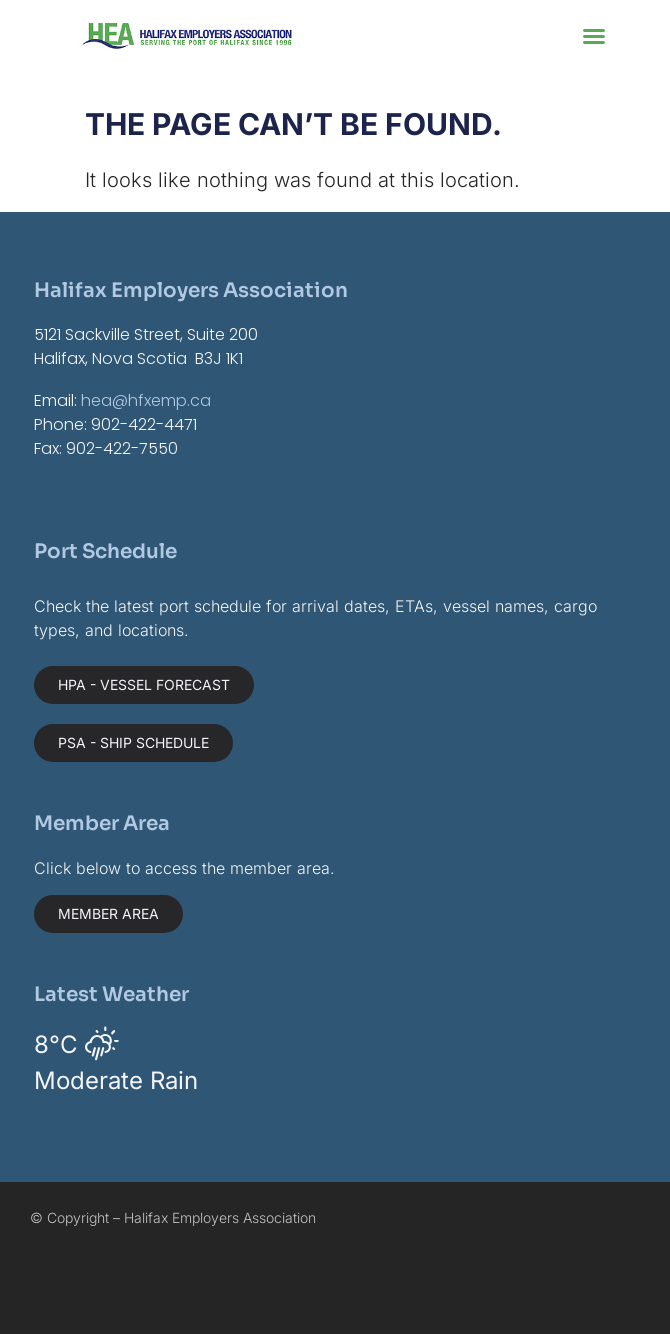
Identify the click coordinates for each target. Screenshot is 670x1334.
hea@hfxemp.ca (146, 400)
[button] (594, 36)
